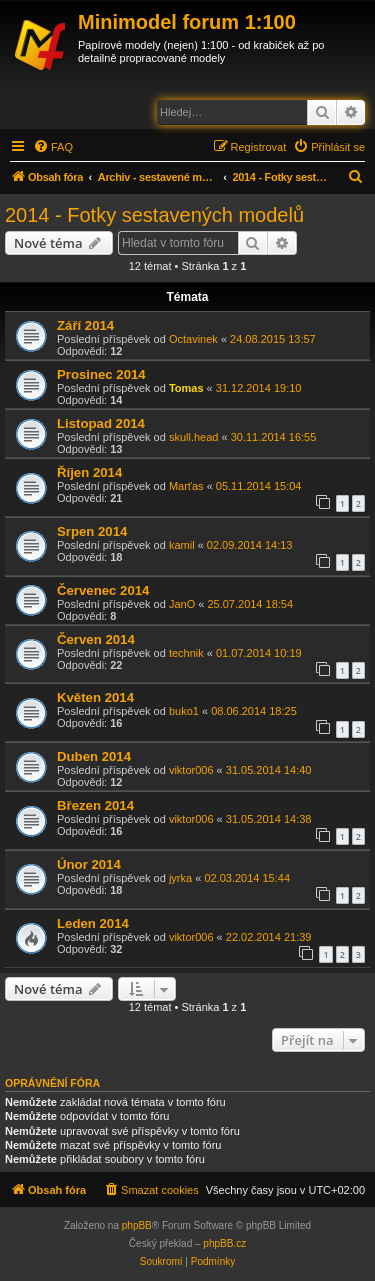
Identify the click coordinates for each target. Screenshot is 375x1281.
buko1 (184, 711)
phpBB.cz (224, 1243)
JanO (182, 604)
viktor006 (191, 770)
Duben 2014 (94, 756)
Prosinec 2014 (101, 374)
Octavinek (193, 339)
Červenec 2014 (103, 590)
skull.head (194, 437)
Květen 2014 (95, 697)
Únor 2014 (89, 864)
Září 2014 (85, 325)
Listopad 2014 (101, 423)
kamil (182, 545)
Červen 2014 (96, 639)
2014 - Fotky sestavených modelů (154, 215)
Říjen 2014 (89, 472)
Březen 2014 (95, 805)
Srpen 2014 (92, 531)
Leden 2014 (93, 923)
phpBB (137, 1225)
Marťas (186, 486)
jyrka (180, 878)
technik (186, 653)
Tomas (186, 388)
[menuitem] (53, 147)
